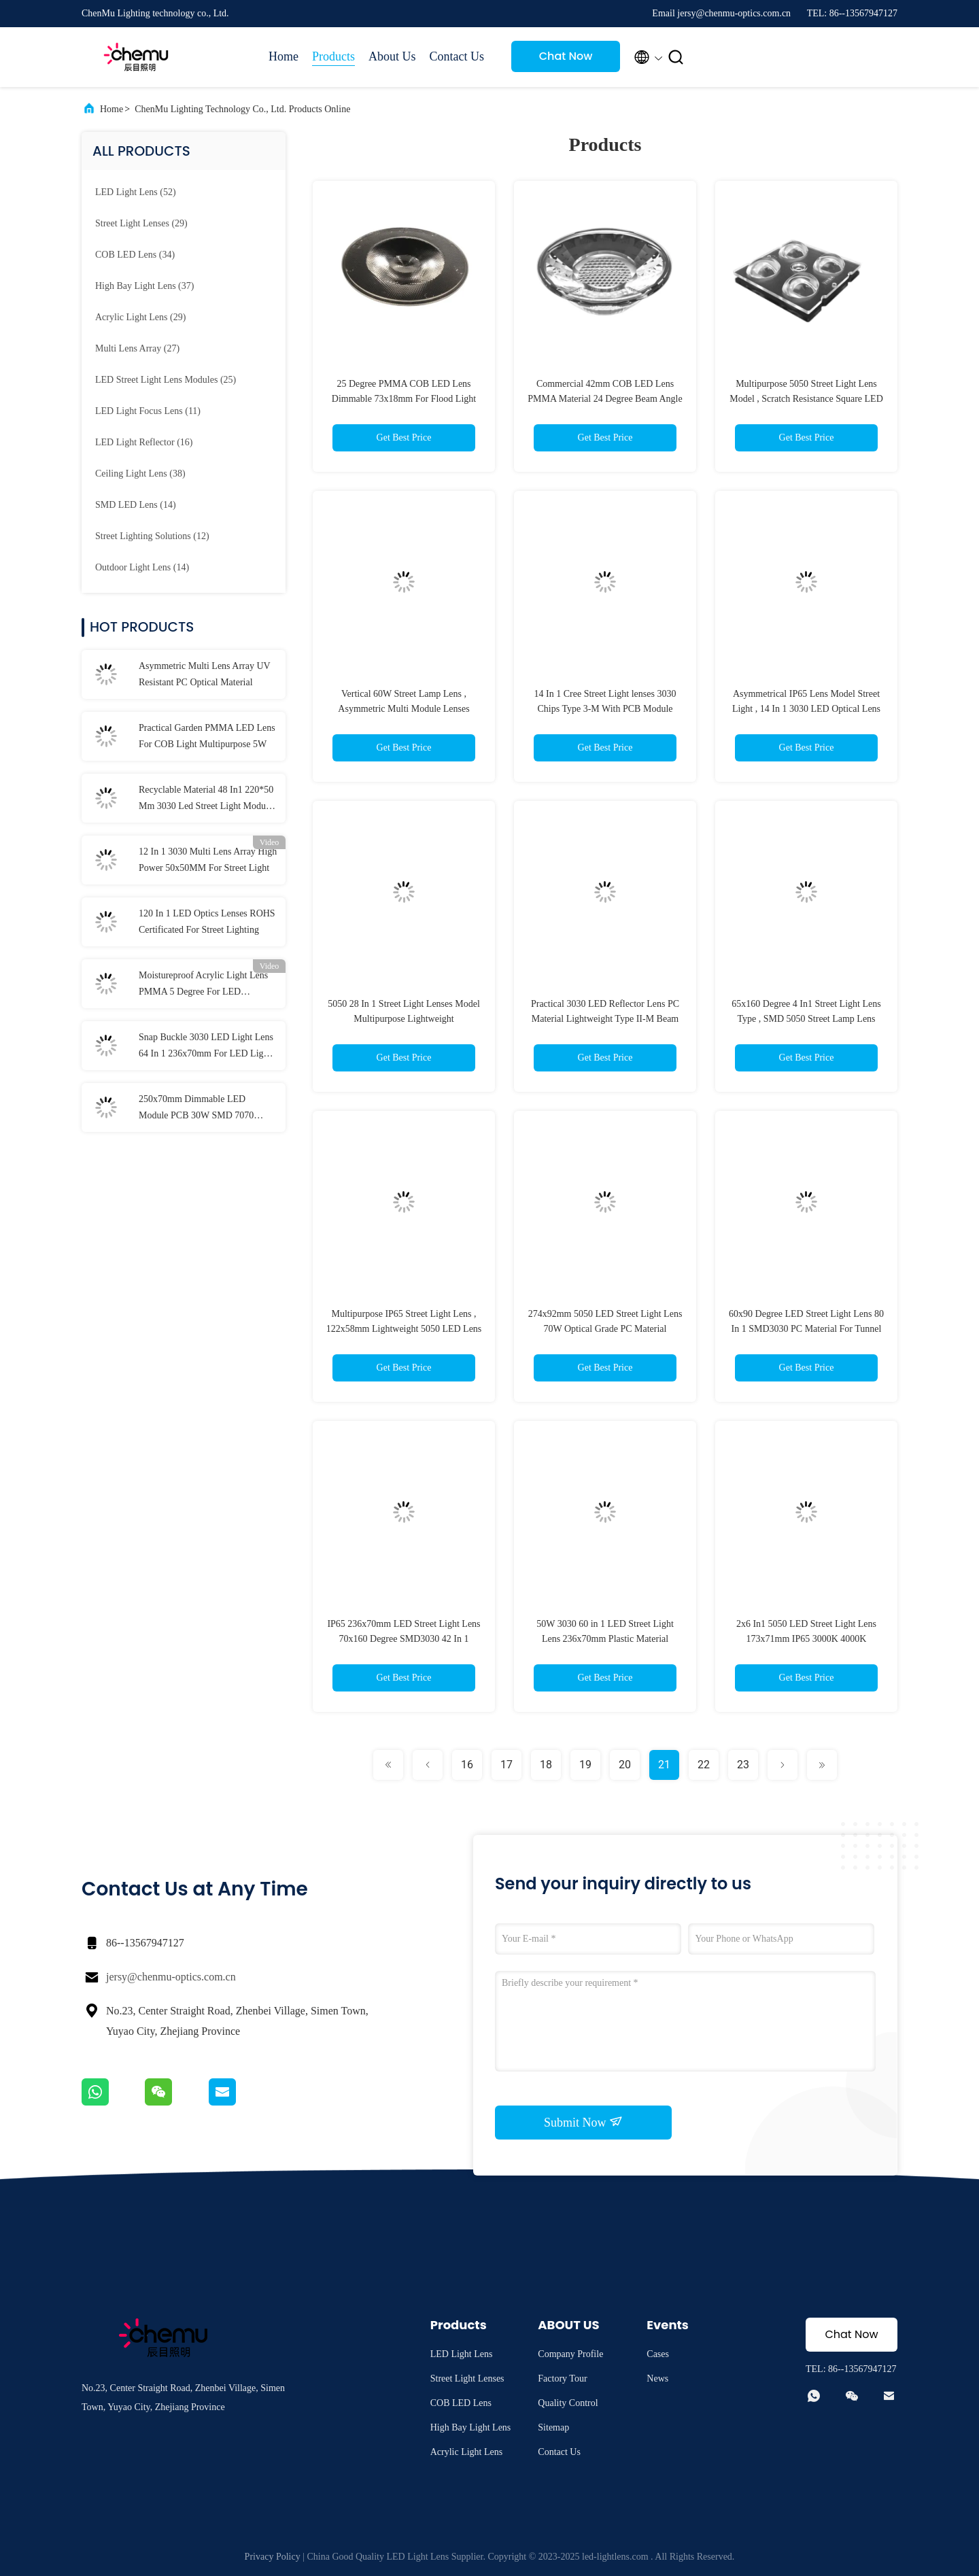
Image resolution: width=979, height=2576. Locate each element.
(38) (140, 473)
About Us (392, 56)
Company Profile (570, 2354)
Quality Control (568, 2403)
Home (283, 56)
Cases (658, 2354)
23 (743, 1764)
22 (704, 1764)
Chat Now (566, 56)
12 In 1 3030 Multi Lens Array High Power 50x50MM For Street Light (208, 859)
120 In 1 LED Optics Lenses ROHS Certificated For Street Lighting (207, 921)
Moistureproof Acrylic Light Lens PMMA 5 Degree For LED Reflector (203, 985)
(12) (152, 536)
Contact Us (457, 56)
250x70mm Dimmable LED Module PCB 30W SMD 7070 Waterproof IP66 (196, 1109)
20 (625, 1764)
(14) (135, 505)
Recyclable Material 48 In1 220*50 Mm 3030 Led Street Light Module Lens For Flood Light (206, 799)
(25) (165, 380)
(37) (144, 286)
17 (506, 1764)
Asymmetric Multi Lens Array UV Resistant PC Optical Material (204, 674)
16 (467, 1764)
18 (546, 1764)
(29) (141, 223)
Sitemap (553, 2427)
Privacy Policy (272, 2557)
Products (333, 56)
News (657, 2378)
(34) (135, 255)
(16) (143, 442)
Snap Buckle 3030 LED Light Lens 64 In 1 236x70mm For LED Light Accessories (206, 1047)
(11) (148, 411)
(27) (137, 348)
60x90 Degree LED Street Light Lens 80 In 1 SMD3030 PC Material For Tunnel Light (806, 1329)
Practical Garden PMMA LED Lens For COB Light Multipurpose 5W (207, 736)
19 (585, 1764)
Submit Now (583, 2121)
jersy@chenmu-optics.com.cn (171, 1976)
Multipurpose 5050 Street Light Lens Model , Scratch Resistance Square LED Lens (806, 399)
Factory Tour (562, 2378)
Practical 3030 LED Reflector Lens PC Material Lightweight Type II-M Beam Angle (605, 1019)
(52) (135, 192)
